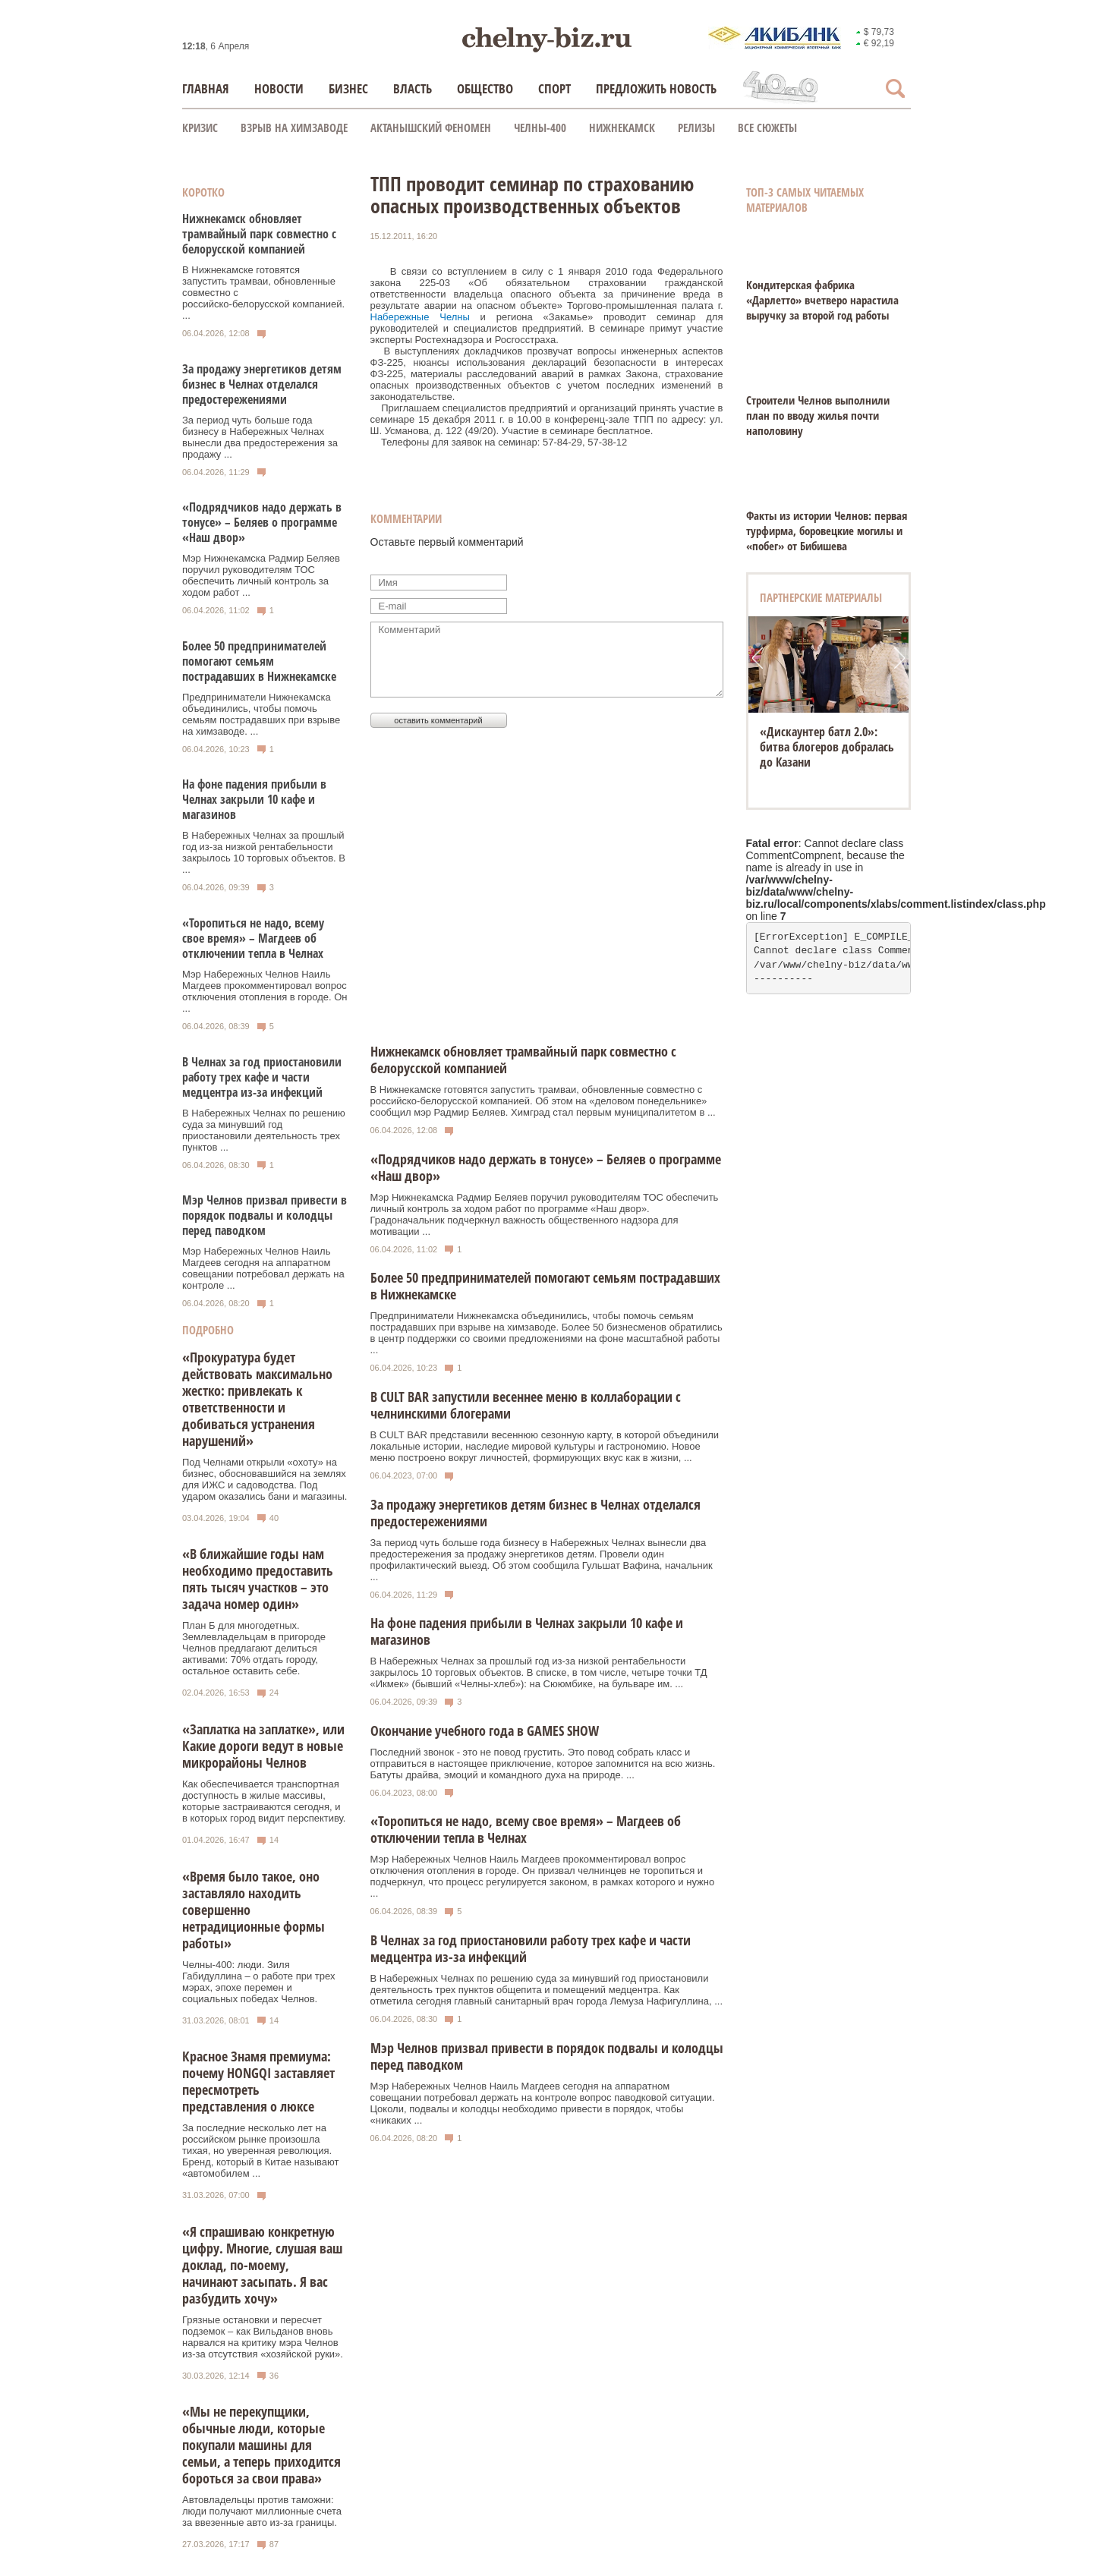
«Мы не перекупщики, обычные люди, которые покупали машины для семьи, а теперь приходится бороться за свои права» (261, 2444)
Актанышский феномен (430, 127)
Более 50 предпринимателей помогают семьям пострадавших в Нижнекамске (259, 661)
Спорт (554, 88)
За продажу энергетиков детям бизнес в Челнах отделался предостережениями (262, 384)
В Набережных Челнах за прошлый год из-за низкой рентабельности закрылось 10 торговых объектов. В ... (263, 852)
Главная (205, 88)
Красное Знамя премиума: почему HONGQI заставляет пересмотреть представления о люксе (258, 2081)
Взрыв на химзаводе (294, 127)
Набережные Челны (420, 317)
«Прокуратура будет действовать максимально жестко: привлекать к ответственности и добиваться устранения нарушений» (257, 1399)
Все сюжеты (767, 127)
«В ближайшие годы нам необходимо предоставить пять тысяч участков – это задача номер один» (257, 1579)
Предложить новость (656, 88)
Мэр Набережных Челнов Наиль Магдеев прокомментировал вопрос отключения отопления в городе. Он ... (265, 991)
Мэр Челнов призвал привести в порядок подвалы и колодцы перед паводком (264, 1215)
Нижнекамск (622, 127)
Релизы (696, 127)
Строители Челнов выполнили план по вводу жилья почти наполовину (818, 415)
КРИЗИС (200, 127)
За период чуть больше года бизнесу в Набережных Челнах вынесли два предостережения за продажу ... (260, 437)
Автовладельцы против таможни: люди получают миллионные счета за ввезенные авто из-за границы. (262, 2511)
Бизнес (348, 88)
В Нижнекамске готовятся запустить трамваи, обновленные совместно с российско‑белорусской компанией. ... (263, 292)
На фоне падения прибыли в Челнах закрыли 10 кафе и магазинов (254, 799)
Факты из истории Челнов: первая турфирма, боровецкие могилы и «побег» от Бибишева (826, 530)
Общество (485, 88)
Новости (279, 88)
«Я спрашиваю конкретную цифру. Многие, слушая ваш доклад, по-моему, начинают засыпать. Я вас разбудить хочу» (262, 2264)
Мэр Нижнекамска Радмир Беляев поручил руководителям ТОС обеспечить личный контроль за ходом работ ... (261, 575)
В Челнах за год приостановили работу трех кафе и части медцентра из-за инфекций (262, 1077)
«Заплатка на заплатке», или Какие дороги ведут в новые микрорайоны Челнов (263, 1745)
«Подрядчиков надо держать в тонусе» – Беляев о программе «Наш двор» (262, 522)
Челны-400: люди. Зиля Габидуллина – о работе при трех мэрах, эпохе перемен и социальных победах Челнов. (258, 1981)
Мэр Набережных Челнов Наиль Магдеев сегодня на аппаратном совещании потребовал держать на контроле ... (263, 1268)
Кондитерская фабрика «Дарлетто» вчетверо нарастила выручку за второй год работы (822, 300)
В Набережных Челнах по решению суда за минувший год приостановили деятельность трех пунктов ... (263, 1130)
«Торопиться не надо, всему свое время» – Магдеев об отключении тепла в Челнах (253, 938)
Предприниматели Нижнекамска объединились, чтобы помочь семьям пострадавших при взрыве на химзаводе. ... (261, 714)
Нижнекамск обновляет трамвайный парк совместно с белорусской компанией (259, 233)
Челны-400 (540, 127)
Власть (412, 88)
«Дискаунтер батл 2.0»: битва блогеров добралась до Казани (827, 746)
